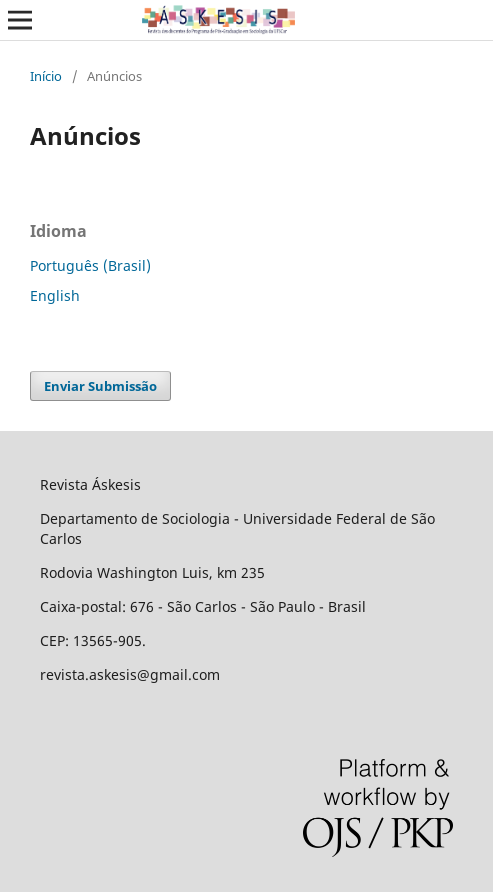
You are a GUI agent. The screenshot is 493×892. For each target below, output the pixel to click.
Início (46, 76)
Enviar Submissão (100, 386)
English (55, 295)
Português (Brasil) (90, 265)
